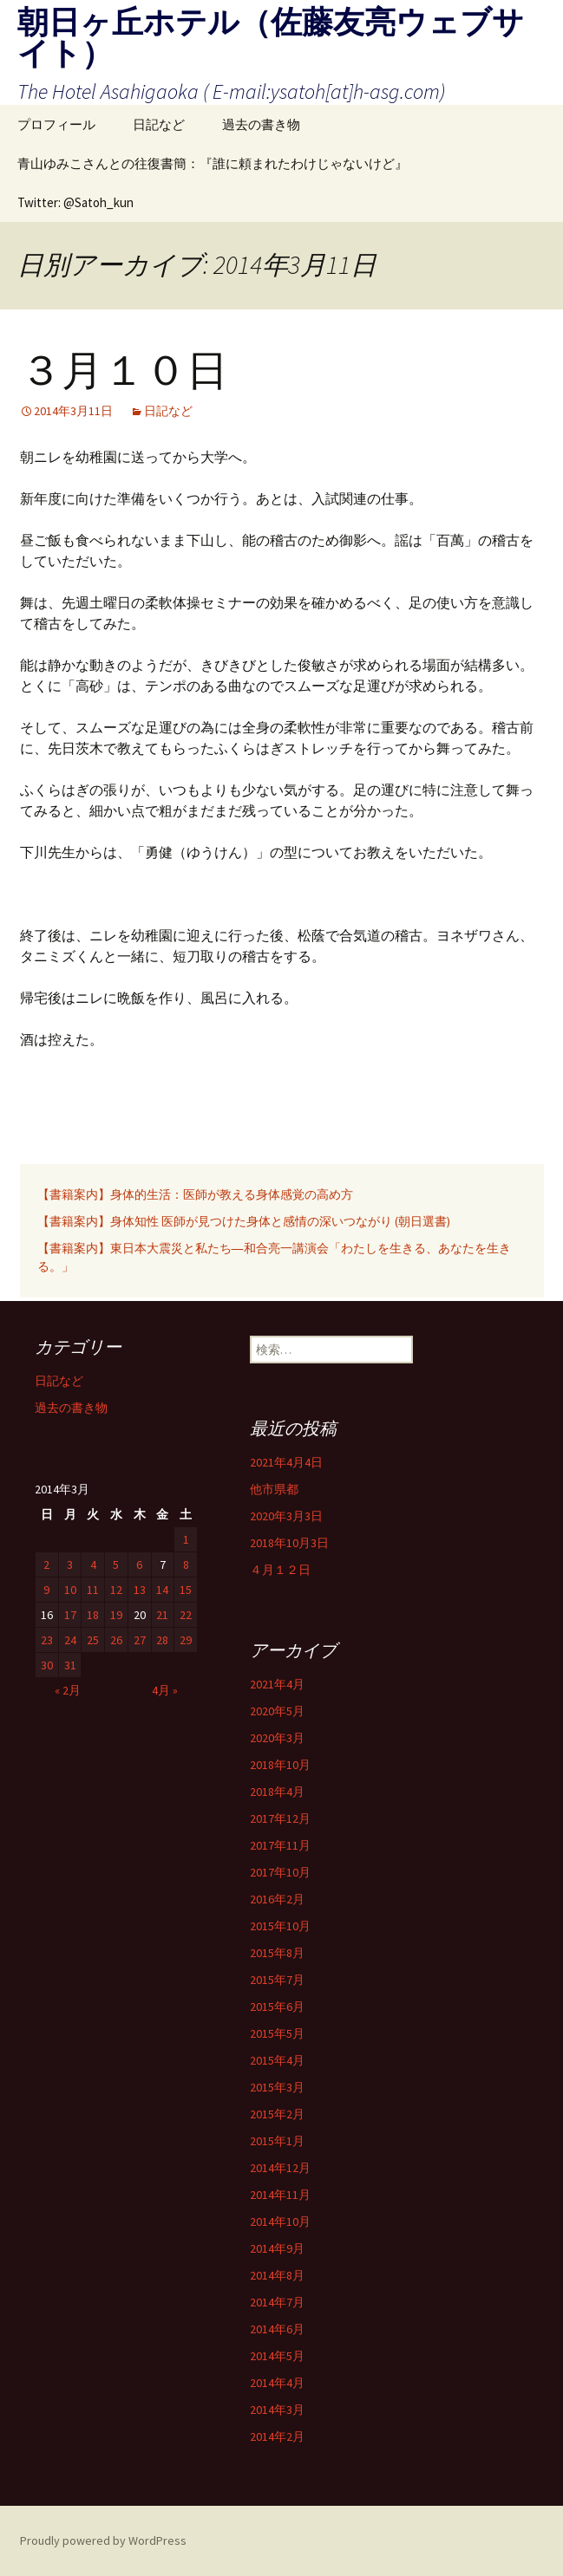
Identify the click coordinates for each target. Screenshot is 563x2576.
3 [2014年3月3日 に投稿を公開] (70, 1564)
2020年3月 (277, 1738)
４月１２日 (280, 1569)
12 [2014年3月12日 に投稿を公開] (116, 1589)
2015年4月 (277, 2060)
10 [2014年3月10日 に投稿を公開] (70, 1589)
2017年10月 (280, 1872)
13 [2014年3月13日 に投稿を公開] (140, 1589)
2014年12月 (280, 2168)
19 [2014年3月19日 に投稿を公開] (116, 1615)
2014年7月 (277, 2302)
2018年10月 (280, 1765)
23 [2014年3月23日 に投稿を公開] (47, 1640)
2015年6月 (277, 2006)
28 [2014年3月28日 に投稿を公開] (162, 1640)
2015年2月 (277, 2114)
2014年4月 (277, 2383)
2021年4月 (277, 1684)
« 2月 (68, 1690)
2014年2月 (277, 2436)
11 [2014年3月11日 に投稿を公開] (93, 1589)
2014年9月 (277, 2248)
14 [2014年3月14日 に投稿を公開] (162, 1589)
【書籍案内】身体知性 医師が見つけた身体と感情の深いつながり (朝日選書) (243, 1221)
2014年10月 (280, 2221)
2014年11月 (280, 2194)
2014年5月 (277, 2356)
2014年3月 (277, 2409)
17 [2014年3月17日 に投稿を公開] (70, 1615)
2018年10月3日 (289, 1543)
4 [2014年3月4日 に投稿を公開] (93, 1564)
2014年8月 (277, 2275)
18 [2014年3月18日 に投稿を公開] (93, 1615)
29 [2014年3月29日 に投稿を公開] (186, 1640)
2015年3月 (277, 2087)
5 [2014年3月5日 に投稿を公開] (116, 1564)
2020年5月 (277, 1711)
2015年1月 (277, 2141)
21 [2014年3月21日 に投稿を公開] (162, 1615)
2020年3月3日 (286, 1516)
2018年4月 (277, 1791)
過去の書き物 (261, 124)
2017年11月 (280, 1845)
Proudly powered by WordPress (103, 2540)
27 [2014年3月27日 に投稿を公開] (140, 1640)
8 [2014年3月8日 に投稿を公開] (186, 1564)
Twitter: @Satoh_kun (75, 202)
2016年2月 (277, 1899)
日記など (159, 124)
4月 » (165, 1690)
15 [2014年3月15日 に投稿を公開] (186, 1589)
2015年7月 (277, 1979)
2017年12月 (280, 1818)
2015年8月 (277, 1953)
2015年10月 (280, 1926)
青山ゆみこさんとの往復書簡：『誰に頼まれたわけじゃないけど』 (212, 163)
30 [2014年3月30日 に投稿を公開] (47, 1665)
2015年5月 (277, 2033)
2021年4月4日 (286, 1462)
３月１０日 (124, 371)
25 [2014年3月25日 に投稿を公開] (93, 1640)
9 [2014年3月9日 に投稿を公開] (46, 1589)
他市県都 (274, 1489)
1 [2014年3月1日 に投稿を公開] (186, 1539)
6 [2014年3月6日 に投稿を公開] (139, 1564)
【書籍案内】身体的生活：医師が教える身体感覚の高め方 (201, 1194)
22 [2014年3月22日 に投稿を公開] (186, 1615)
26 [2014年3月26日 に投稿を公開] (116, 1640)
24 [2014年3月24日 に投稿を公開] (70, 1640)
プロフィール (56, 124)
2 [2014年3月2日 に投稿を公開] (46, 1564)
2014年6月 (277, 2329)
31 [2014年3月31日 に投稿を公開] (70, 1665)
